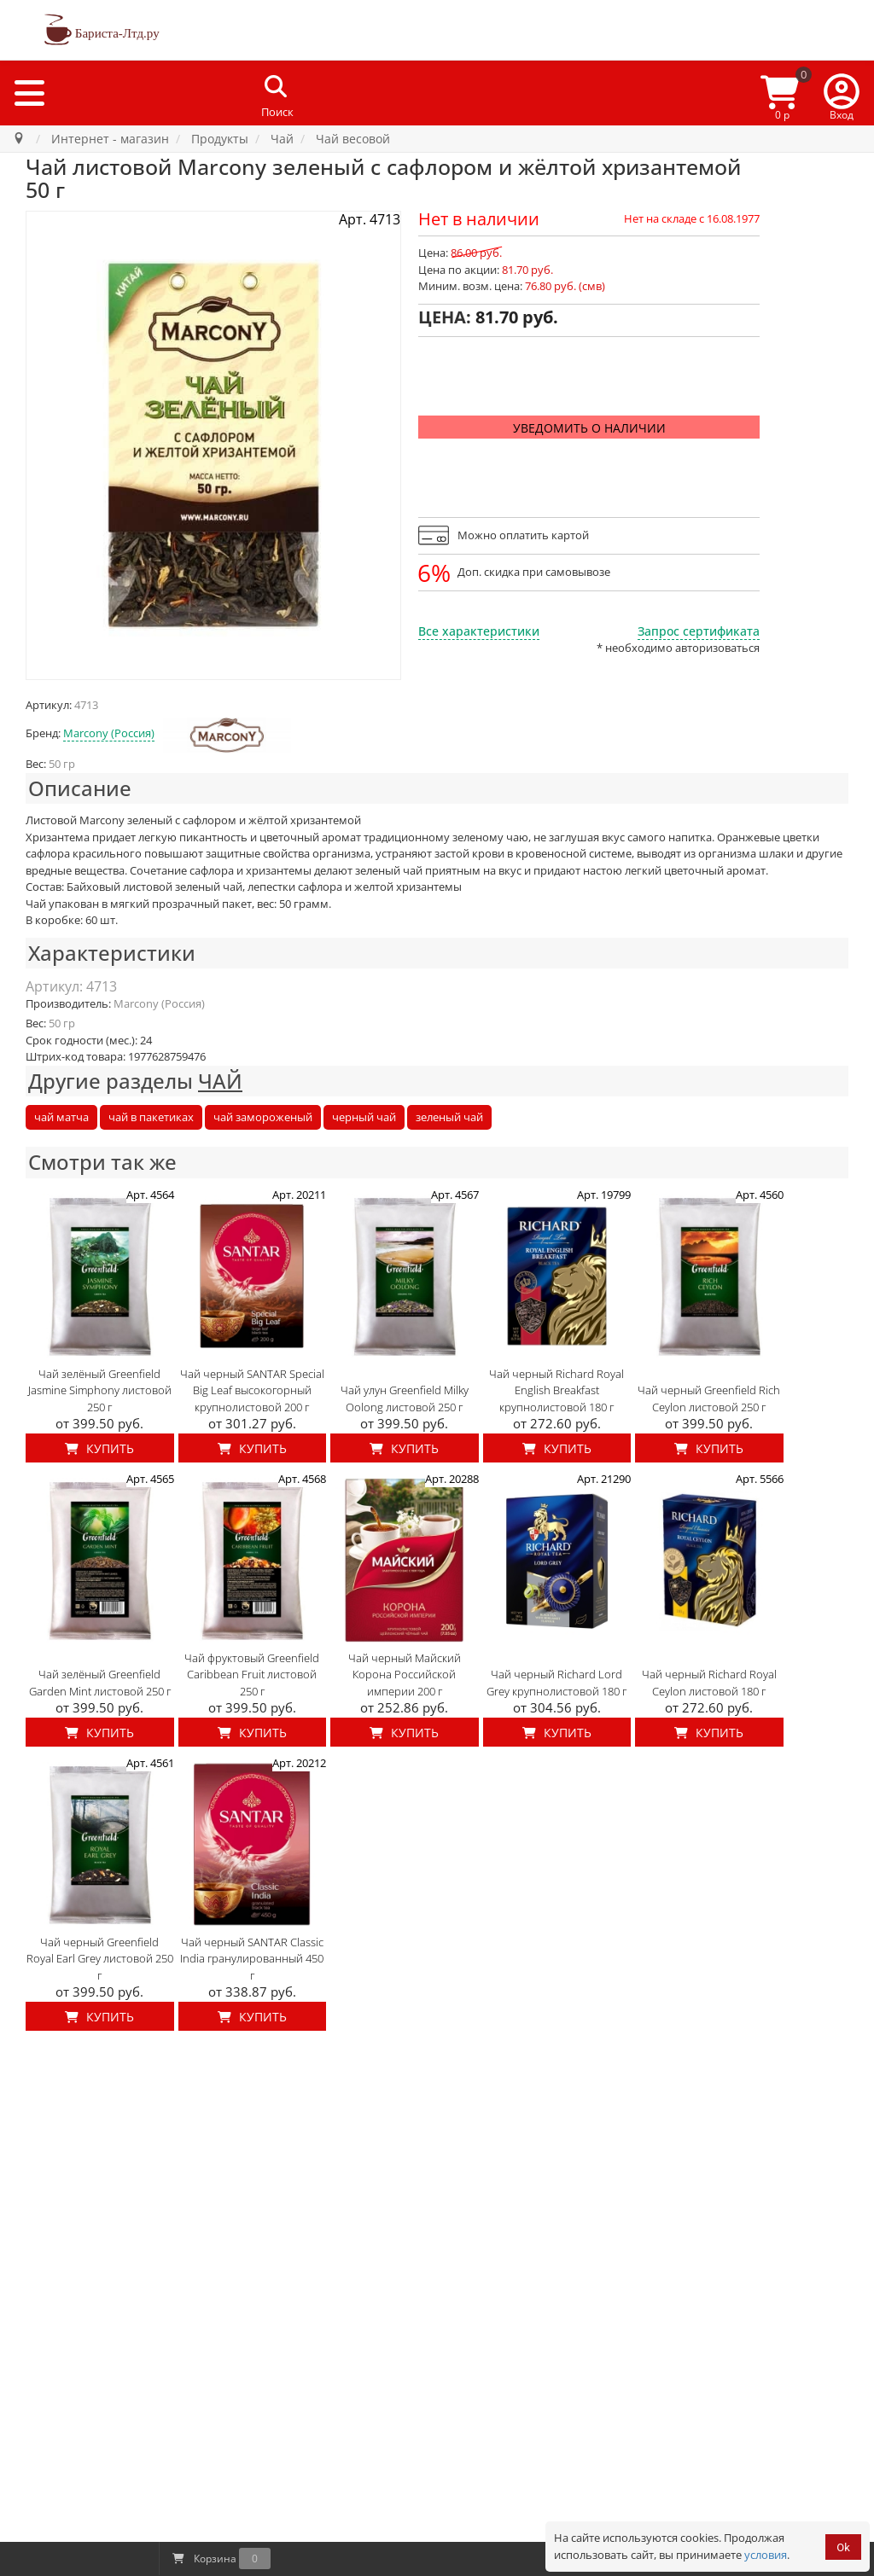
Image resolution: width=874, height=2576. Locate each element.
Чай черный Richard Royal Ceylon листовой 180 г (709, 1682)
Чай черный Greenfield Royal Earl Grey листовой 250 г (99, 1958)
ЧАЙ (220, 1081)
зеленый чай (449, 1117)
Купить (99, 1448)
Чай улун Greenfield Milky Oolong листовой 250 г (405, 1398)
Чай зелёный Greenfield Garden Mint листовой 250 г (100, 1682)
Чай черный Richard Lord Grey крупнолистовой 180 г (556, 1682)
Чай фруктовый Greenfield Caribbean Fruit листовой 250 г (251, 1674)
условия (765, 2554)
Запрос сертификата (699, 631)
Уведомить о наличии (589, 428)
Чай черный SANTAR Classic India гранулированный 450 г (251, 1958)
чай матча (61, 1117)
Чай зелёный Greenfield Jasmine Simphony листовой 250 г (100, 1390)
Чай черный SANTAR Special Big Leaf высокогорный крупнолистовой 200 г (252, 1390)
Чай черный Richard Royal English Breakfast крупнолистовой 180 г (556, 1390)
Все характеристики (478, 631)
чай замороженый (262, 1117)
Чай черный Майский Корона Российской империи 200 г (404, 1674)
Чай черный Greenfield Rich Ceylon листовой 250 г (709, 1398)
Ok (843, 2547)
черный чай (364, 1117)
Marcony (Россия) (108, 733)
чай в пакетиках (151, 1117)
